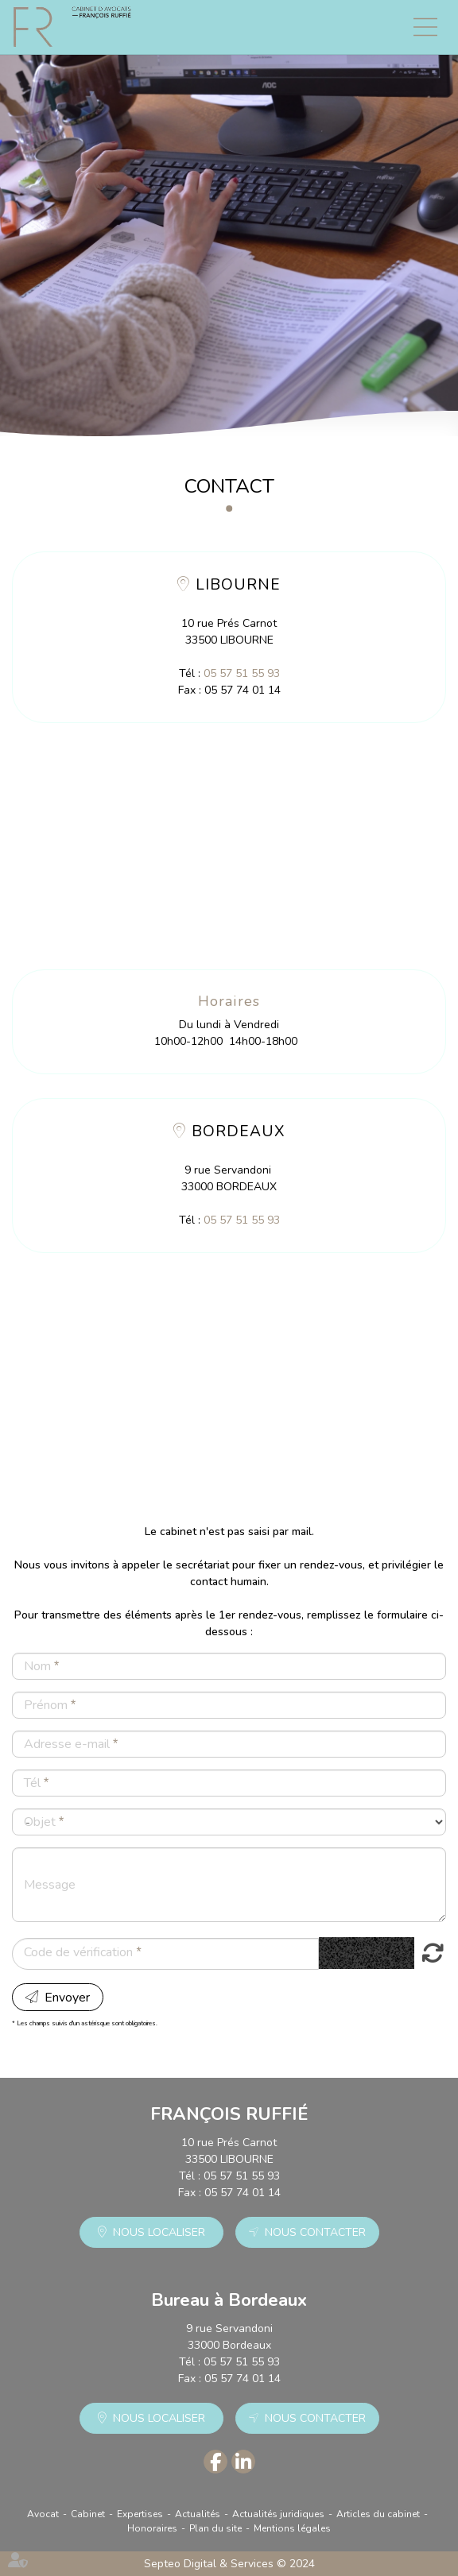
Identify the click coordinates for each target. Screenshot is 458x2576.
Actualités (197, 2514)
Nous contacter (315, 2232)
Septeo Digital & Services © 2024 (229, 2563)
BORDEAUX (238, 1131)
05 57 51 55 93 (242, 673)
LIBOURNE (238, 584)
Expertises (140, 2514)
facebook (215, 2462)
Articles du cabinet (378, 2514)
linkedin (243, 2462)
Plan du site (215, 2528)
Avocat (43, 2514)
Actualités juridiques (278, 2514)
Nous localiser (159, 2232)
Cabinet (88, 2514)
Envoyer (67, 1997)
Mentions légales (292, 2528)
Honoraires (152, 2528)
